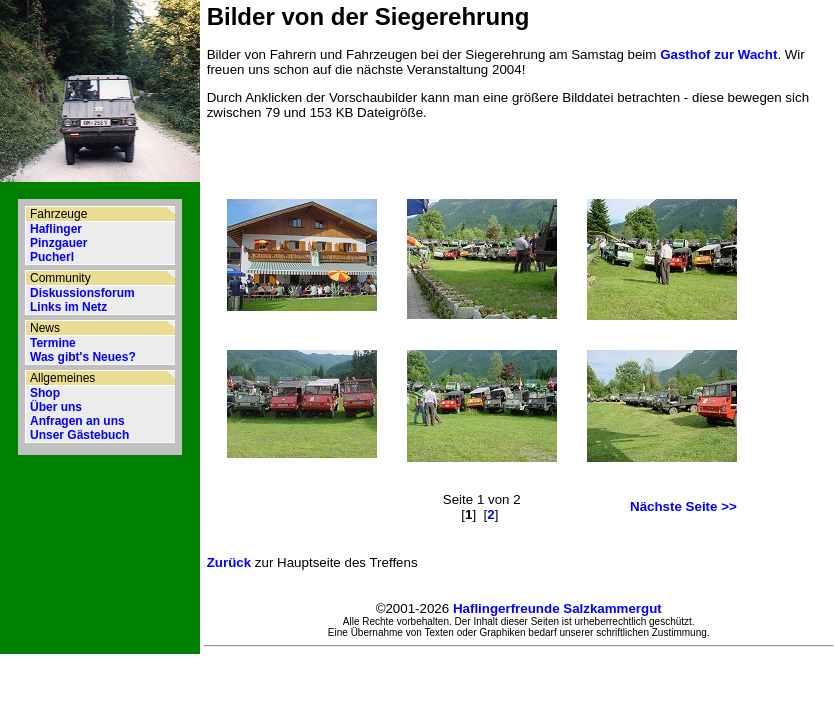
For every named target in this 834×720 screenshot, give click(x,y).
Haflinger (56, 229)
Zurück (229, 562)
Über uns (56, 407)
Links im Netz (68, 307)
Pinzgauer (58, 243)
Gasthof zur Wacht (718, 54)
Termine (53, 343)
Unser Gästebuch (79, 435)
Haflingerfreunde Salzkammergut (557, 608)
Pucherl (52, 257)
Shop (45, 393)
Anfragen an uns (77, 421)
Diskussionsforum (82, 293)
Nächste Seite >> (683, 506)
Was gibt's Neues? (83, 357)
